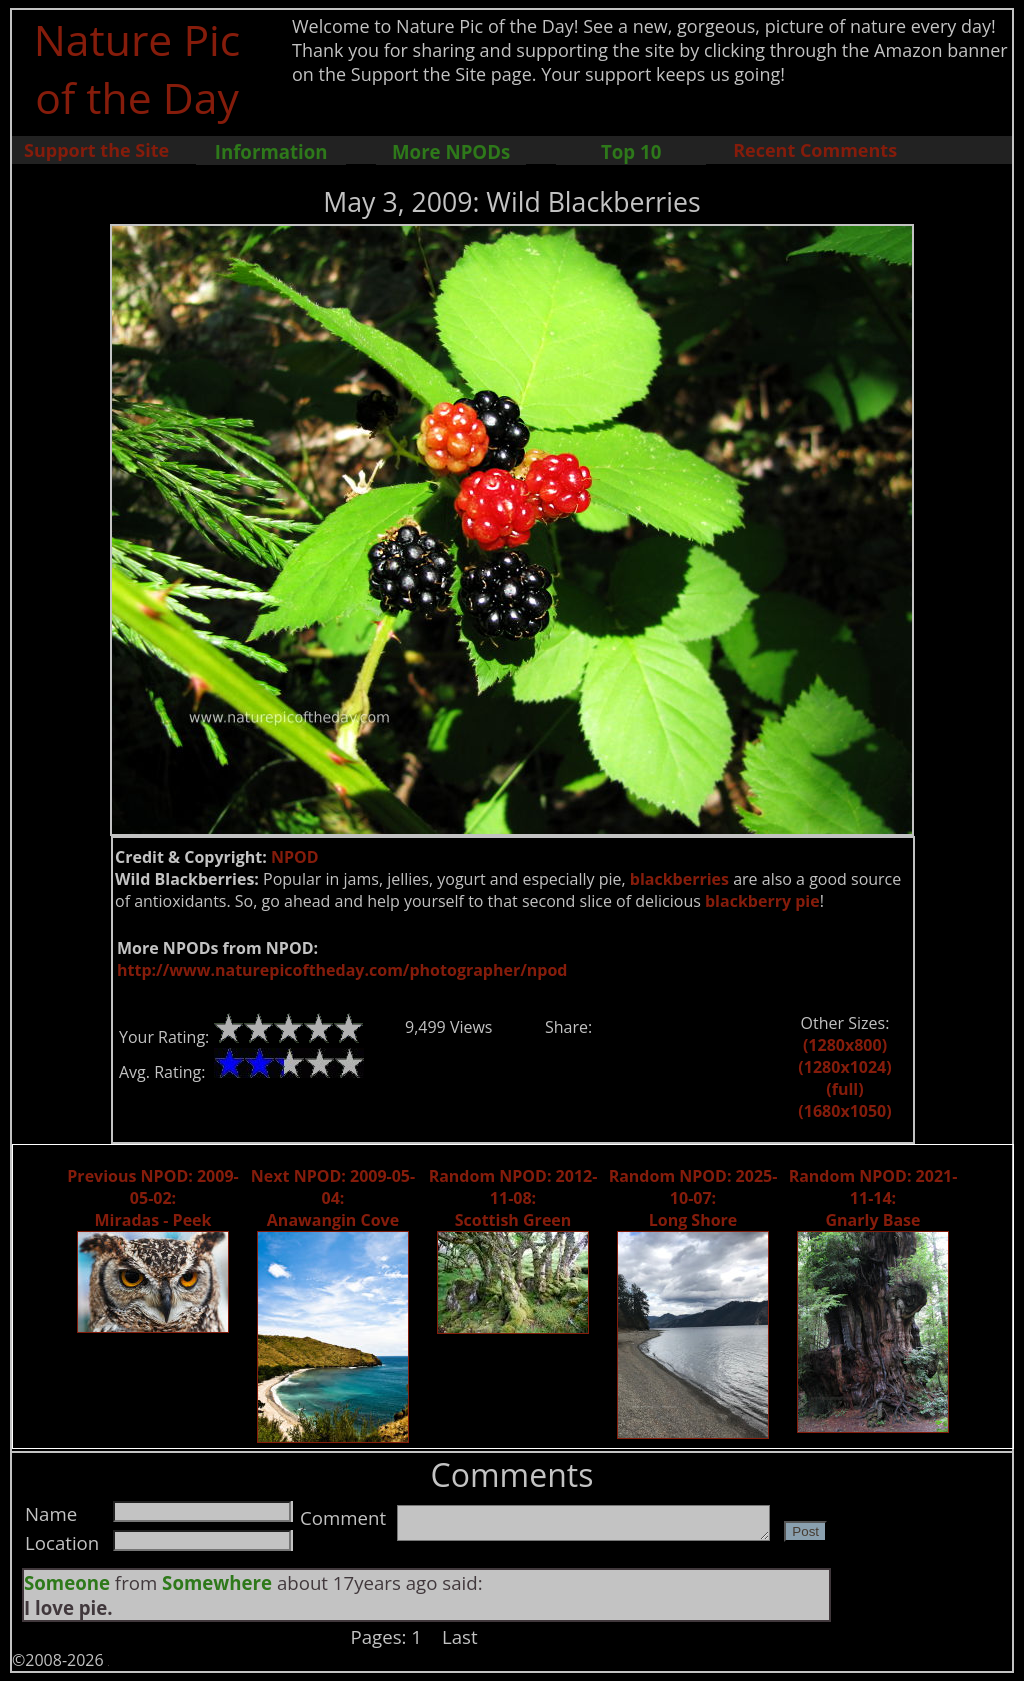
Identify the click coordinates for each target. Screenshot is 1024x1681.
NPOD (295, 857)
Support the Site (96, 150)
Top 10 (631, 151)
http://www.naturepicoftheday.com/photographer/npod (342, 970)
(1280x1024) (844, 1067)
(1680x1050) (844, 1111)
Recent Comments (815, 150)
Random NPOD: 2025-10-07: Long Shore (693, 1198)
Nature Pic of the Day (137, 68)
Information (271, 151)
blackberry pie (762, 901)
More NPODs (451, 151)
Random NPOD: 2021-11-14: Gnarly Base (873, 1198)
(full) (844, 1089)
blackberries (679, 879)
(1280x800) (845, 1045)
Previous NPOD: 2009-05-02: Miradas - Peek (152, 1198)
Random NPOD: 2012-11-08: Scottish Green (513, 1198)
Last (460, 1636)
